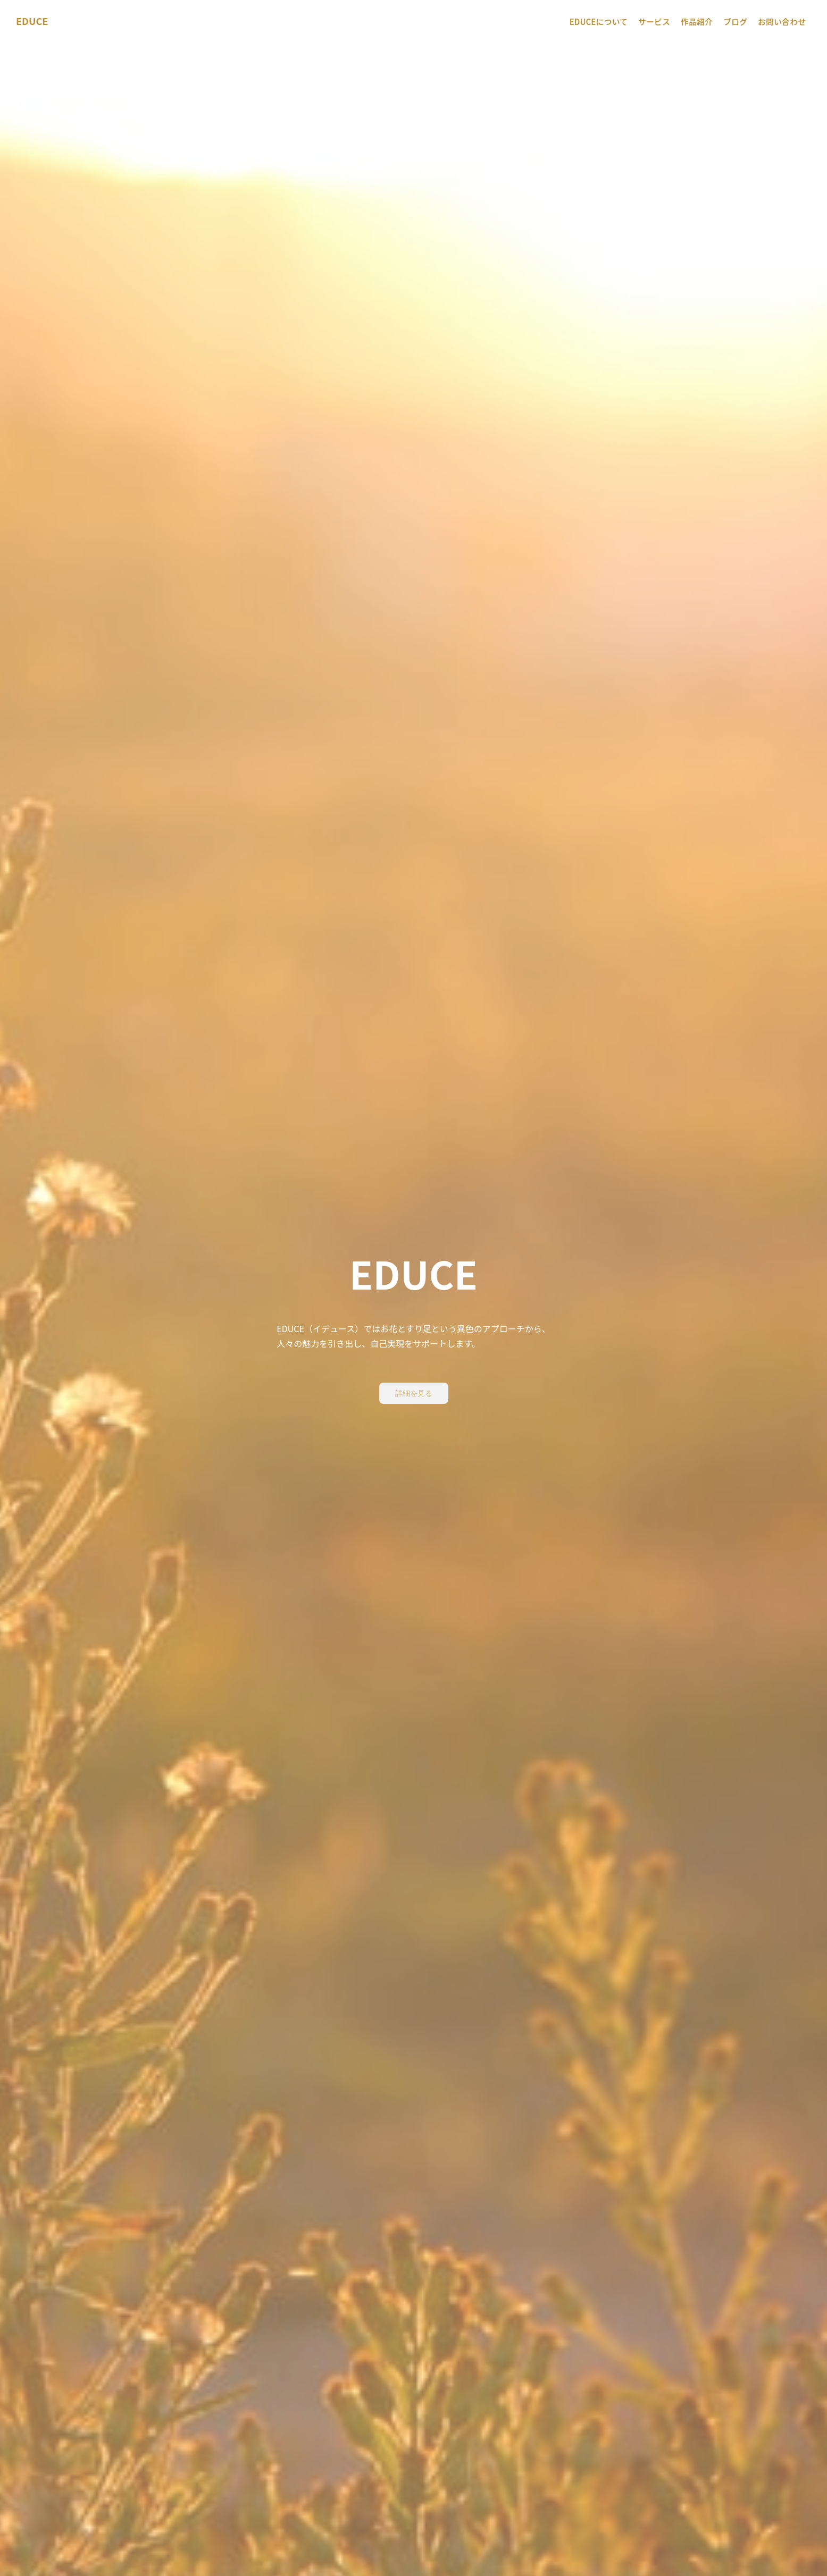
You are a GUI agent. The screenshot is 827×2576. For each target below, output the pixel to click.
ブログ (735, 21)
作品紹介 (697, 21)
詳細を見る (413, 1393)
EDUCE (32, 21)
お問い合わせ (782, 21)
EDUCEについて (599, 21)
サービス (654, 21)
